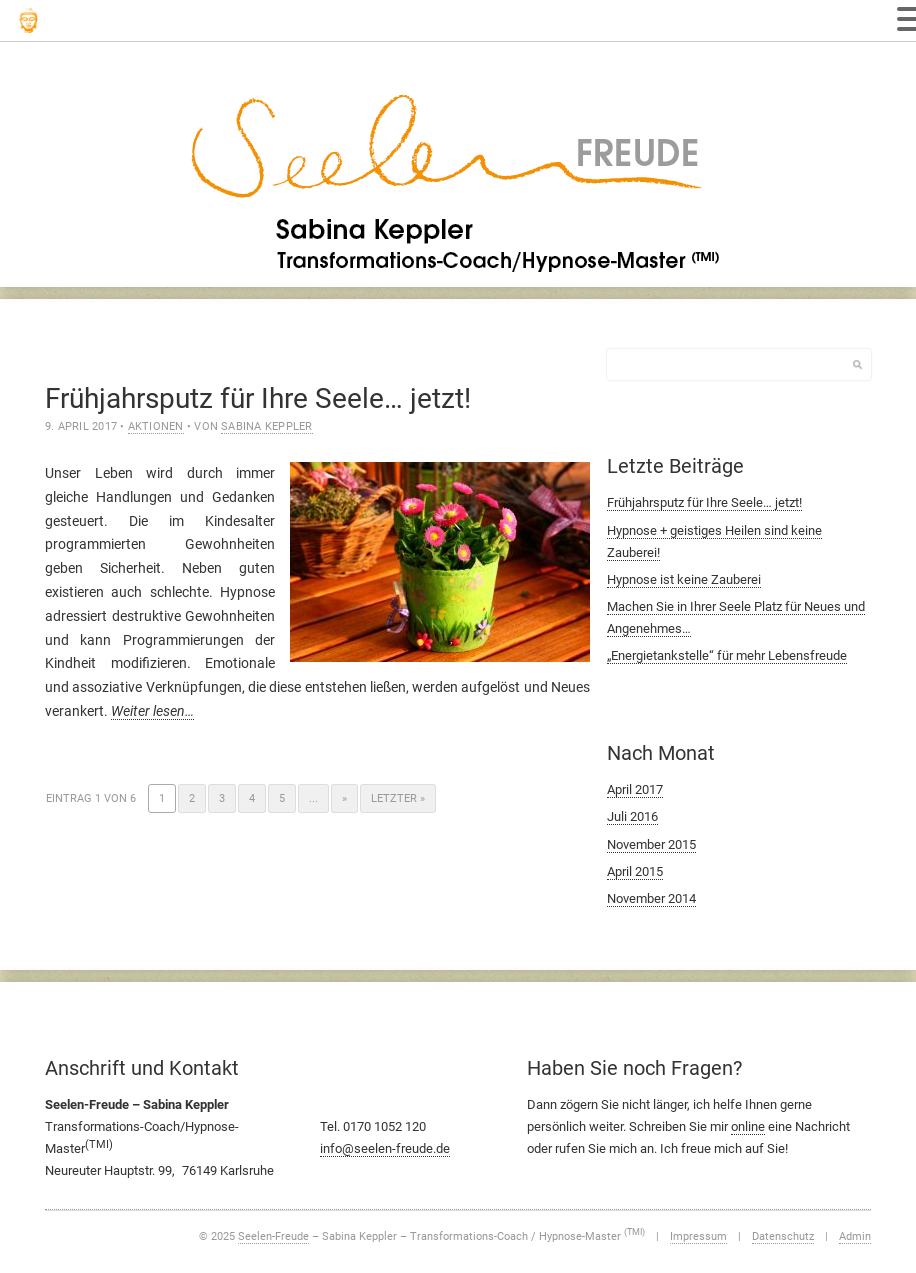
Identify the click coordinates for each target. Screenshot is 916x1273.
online (748, 1126)
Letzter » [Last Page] (398, 798)
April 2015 (635, 871)
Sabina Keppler (266, 426)
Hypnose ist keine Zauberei (684, 579)
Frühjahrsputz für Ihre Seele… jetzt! (258, 398)
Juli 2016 (632, 816)
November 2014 (651, 898)
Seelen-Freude (273, 1236)
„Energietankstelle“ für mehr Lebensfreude (727, 655)
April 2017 (635, 789)
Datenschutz (783, 1236)
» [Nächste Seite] (344, 798)
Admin (855, 1236)
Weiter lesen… (152, 711)
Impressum (698, 1236)
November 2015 (651, 844)
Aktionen (156, 426)
